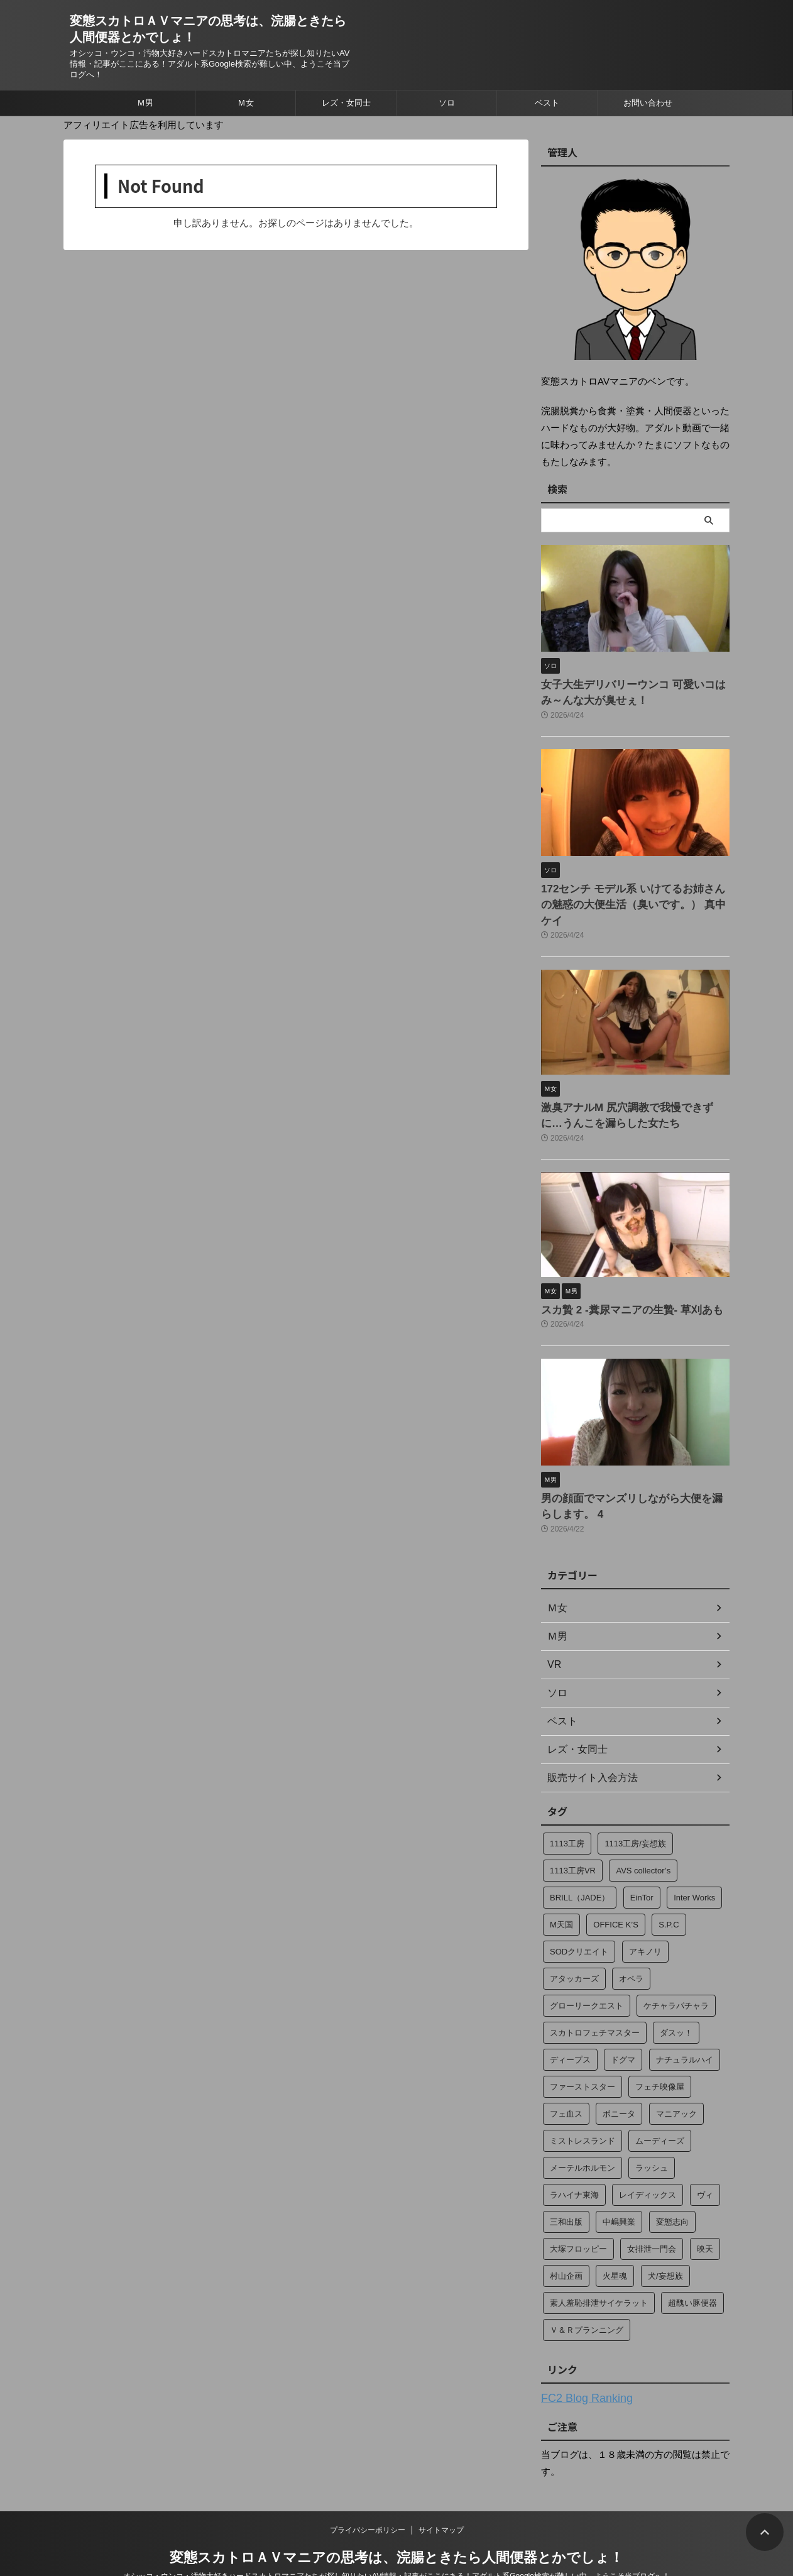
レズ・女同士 (346, 102)
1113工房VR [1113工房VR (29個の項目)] (573, 1837)
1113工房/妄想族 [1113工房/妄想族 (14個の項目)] (635, 1810)
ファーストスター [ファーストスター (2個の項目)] (582, 2053)
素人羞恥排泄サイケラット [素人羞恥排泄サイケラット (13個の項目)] (599, 2269)
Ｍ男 (145, 102)
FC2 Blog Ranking (579, 2364)
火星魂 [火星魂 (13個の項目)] (615, 2242)
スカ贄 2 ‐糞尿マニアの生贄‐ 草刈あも (616, 1281)
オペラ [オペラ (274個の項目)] (631, 1945)
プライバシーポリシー (367, 2495)
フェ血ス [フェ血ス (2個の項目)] (566, 2080)
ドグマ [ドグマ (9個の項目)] (623, 2026)
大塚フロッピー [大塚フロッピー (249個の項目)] (578, 2215)
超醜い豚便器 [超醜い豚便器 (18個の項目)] (692, 2269)
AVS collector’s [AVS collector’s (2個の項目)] (643, 1837)
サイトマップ (441, 2495)
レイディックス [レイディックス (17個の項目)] (647, 2161)
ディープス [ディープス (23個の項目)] (570, 2026)
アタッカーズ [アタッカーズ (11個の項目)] (574, 1945)
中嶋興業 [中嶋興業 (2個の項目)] (619, 2188)
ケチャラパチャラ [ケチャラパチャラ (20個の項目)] (676, 1972)
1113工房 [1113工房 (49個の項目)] (567, 1810)
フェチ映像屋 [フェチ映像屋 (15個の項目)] (659, 2053)
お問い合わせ (647, 102)
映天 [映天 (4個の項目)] (705, 2215)
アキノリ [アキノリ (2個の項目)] (645, 1918)
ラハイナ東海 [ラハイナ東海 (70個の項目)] (574, 2161)
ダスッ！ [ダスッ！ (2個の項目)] (676, 1999)
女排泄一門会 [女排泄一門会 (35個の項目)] (651, 2215)
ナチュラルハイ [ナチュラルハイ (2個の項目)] (684, 2026)
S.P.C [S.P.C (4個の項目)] (669, 1891)
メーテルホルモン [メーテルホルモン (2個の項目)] (582, 2134)
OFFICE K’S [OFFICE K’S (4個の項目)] (615, 1891)
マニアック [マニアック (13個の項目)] (676, 2080)
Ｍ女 (246, 102)
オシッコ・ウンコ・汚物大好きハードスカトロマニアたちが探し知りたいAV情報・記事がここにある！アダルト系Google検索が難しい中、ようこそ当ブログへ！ (396, 2540)
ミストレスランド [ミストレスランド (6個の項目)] (582, 2107)
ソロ (447, 102)
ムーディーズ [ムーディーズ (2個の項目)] (659, 2107)
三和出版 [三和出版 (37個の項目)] (566, 2188)
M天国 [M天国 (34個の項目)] (561, 1891)
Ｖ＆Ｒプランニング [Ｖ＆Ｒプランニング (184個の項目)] (586, 2296)
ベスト (547, 102)
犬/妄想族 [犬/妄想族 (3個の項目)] (665, 2242)
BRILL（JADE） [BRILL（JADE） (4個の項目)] (580, 1864)
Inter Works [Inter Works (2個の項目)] (694, 1864)
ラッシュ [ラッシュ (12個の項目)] (651, 2134)
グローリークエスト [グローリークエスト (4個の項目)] (586, 1972)
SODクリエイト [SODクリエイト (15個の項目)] (579, 1918)
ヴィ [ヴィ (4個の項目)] (705, 2161)
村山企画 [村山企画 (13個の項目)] (566, 2242)
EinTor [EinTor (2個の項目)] (642, 1864)
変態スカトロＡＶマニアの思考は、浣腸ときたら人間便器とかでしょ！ (396, 2522)
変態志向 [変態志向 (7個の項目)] (672, 2188)
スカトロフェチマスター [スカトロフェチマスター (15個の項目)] (595, 1999)
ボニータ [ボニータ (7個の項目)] (619, 2080)
